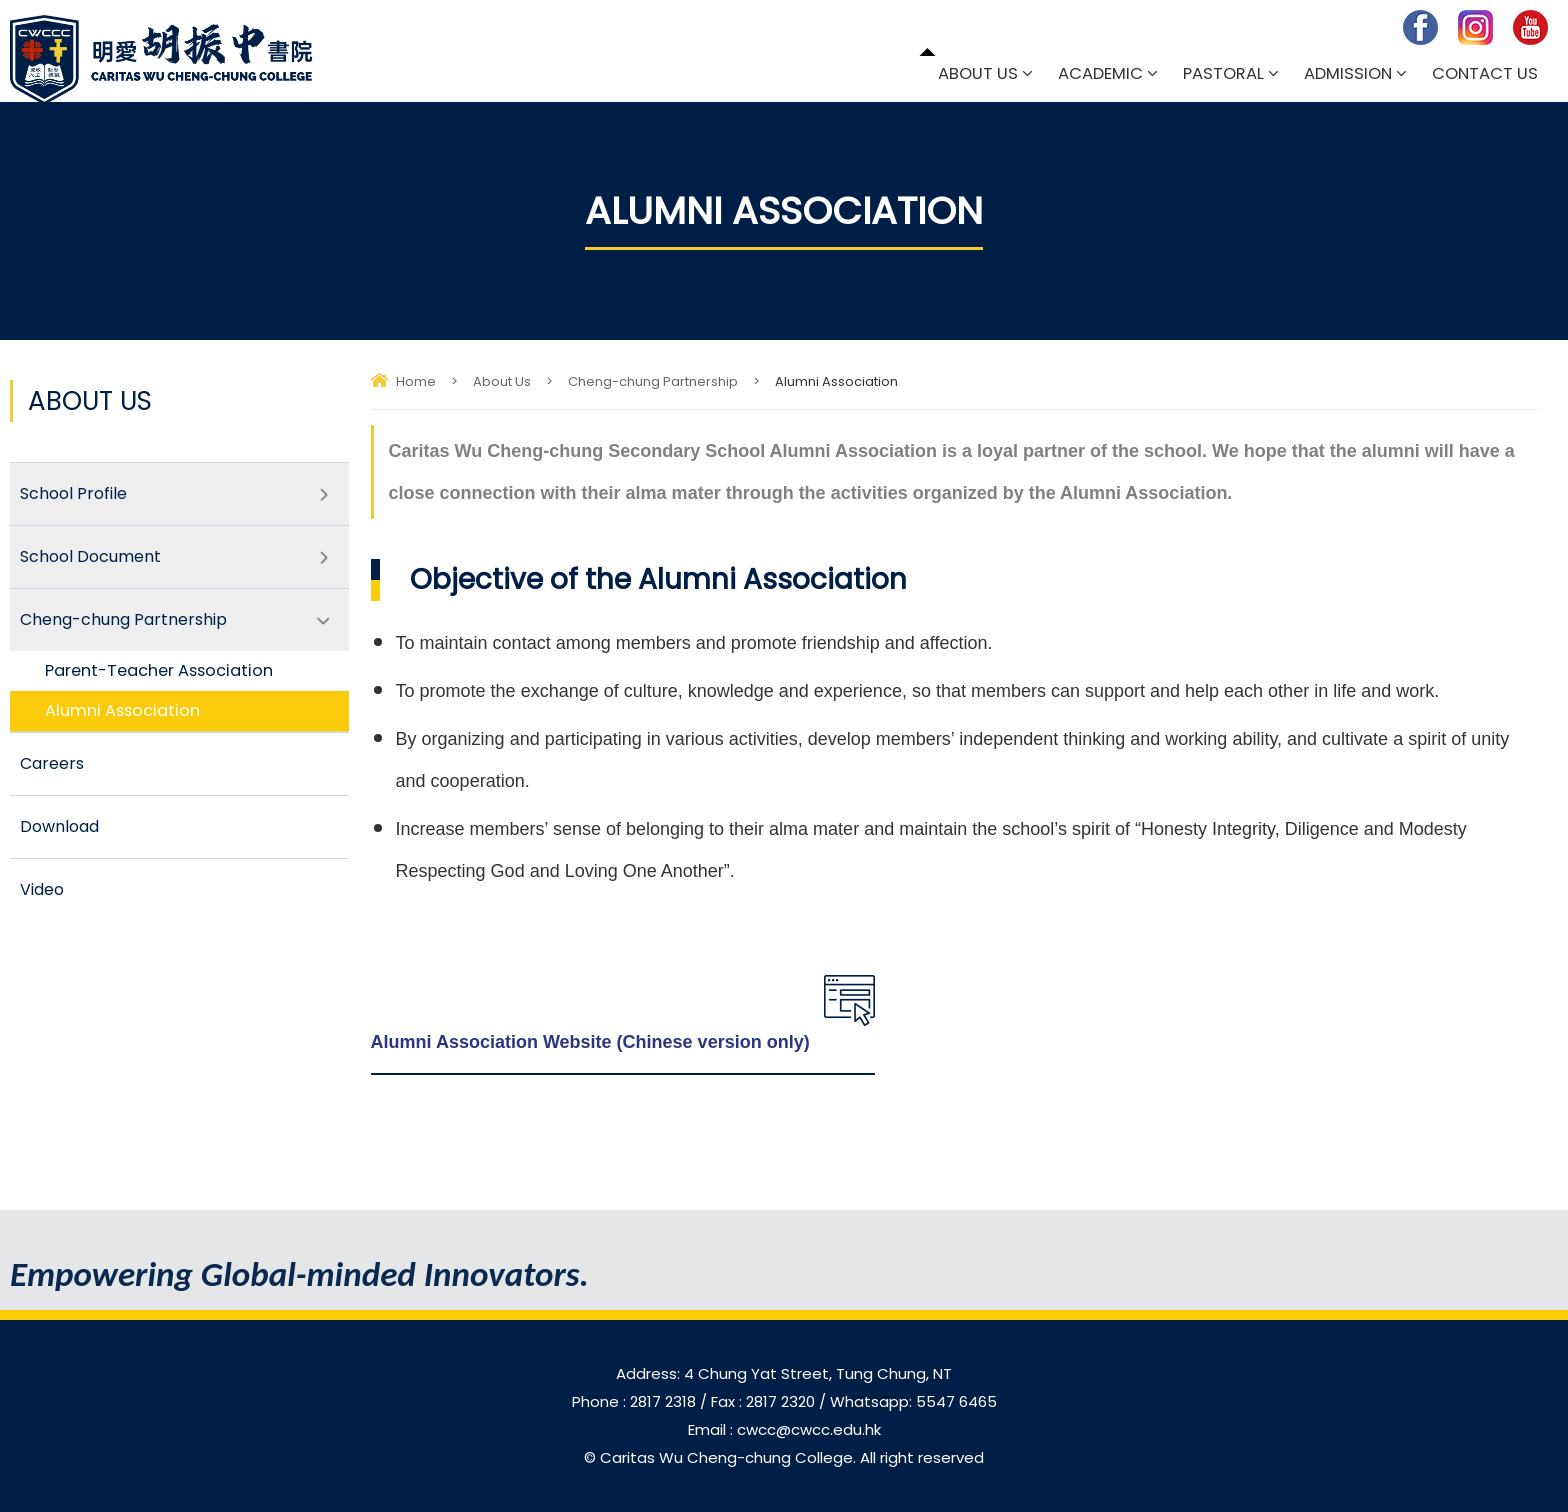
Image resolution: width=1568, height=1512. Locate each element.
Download (59, 826)
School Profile (73, 493)
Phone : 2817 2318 (636, 1401)
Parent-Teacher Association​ (159, 670)
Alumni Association (122, 710)
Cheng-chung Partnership (653, 381)
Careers (52, 763)
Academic (1100, 73)
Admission (1348, 73)
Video (42, 889)
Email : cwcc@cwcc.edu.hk (784, 1429)
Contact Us (1485, 73)
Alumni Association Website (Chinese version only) (590, 1042)
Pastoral (1223, 73)
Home (416, 381)
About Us (978, 73)
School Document (90, 556)
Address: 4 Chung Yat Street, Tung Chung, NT (784, 1373)
